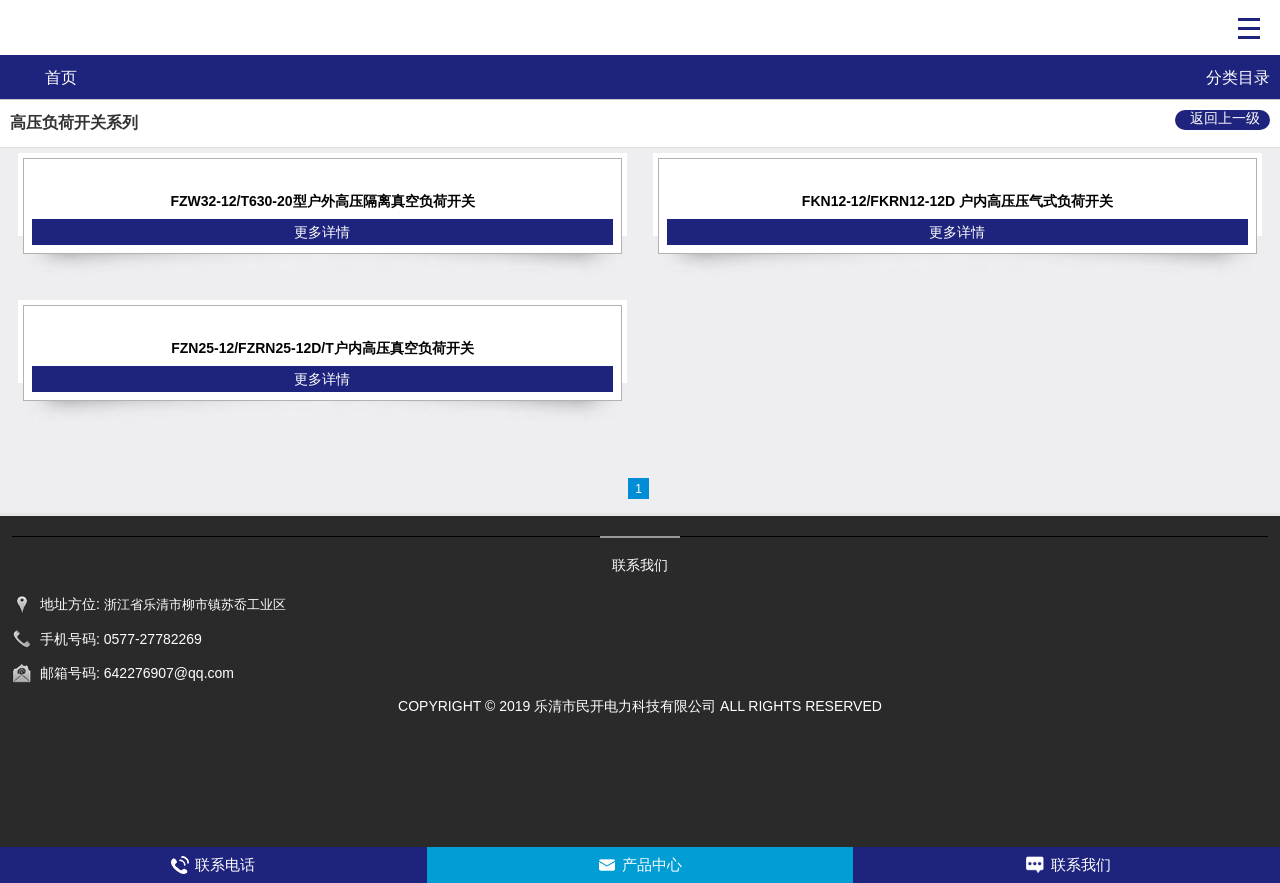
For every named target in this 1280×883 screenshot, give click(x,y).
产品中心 (652, 864)
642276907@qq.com (169, 673)
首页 (61, 77)
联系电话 (225, 864)
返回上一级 (1225, 118)
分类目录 (1238, 77)
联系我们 (1081, 864)
